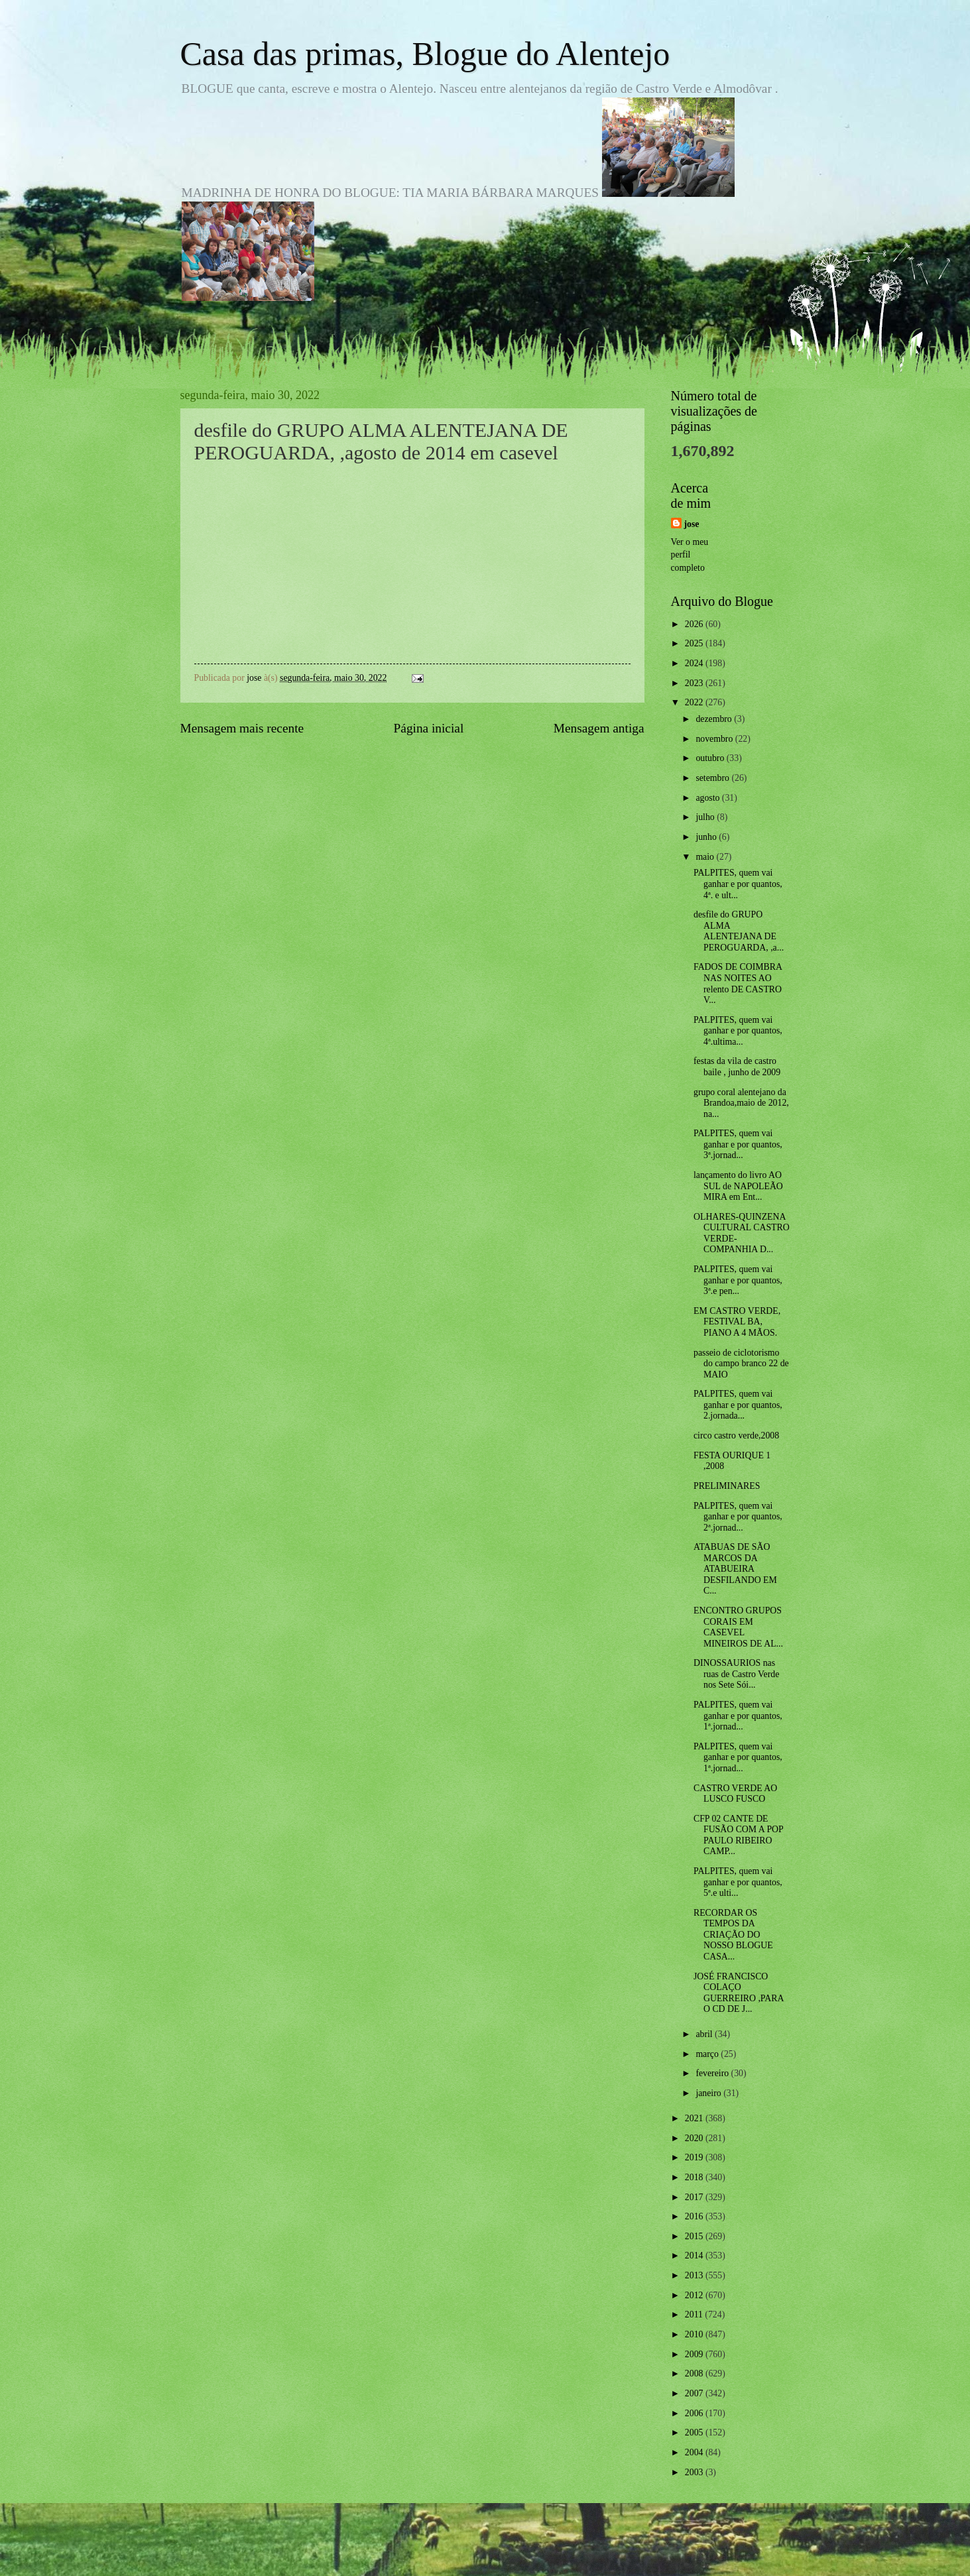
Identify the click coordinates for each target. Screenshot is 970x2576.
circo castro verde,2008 (736, 1435)
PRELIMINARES (727, 1486)
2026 (695, 624)
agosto (708, 798)
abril (705, 2034)
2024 (695, 663)
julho (706, 817)
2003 (695, 2472)
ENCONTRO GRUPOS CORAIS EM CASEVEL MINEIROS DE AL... (738, 1627)
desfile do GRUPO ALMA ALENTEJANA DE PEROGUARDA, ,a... (739, 931)
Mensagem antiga (599, 728)
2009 (695, 2354)
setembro (713, 778)
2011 (695, 2314)
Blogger (558, 2549)
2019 (695, 2157)
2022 (695, 702)
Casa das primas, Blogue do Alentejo (425, 53)
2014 (695, 2255)
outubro (711, 758)
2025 (695, 643)
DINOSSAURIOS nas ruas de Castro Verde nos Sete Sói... (736, 1674)
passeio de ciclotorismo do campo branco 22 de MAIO (741, 1363)
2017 (695, 2197)
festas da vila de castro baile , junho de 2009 (737, 1066)
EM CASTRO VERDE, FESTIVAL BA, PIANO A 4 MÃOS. (737, 1322)
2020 (695, 2138)
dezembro (715, 719)
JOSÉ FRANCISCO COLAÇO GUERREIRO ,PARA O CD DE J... (739, 1993)
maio (706, 857)
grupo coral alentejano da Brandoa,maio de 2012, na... (741, 1103)
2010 (695, 2334)
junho (707, 837)
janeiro (709, 2093)
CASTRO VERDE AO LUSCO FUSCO (735, 1793)
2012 (695, 2295)
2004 (695, 2452)
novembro (715, 739)
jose (691, 524)
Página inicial (429, 728)
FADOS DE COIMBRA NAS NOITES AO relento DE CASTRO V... (738, 983)
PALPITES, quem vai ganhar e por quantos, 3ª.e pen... (738, 1280)
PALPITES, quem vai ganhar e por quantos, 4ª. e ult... (738, 884)
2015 (695, 2236)
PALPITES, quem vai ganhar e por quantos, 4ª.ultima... (738, 1031)
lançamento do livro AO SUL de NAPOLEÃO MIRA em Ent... (738, 1186)
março (708, 2054)
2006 (695, 2413)
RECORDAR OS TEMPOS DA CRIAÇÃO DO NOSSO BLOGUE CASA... (733, 1934)
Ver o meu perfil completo (690, 555)
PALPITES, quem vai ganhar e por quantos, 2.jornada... (738, 1405)
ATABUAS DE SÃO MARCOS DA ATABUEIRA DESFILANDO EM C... (735, 1569)
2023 (695, 683)
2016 (695, 2216)
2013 (695, 2275)
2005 (695, 2432)
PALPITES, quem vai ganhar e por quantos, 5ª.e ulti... (738, 1882)
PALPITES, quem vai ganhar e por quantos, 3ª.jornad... (738, 1144)
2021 (695, 2118)
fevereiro (713, 2073)
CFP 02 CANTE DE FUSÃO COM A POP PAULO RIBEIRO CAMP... (738, 1835)
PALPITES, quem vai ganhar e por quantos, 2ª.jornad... (738, 1517)
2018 (695, 2177)
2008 (695, 2373)
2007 (695, 2393)
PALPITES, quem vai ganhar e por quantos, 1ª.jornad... (738, 1715)
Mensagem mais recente (242, 728)
